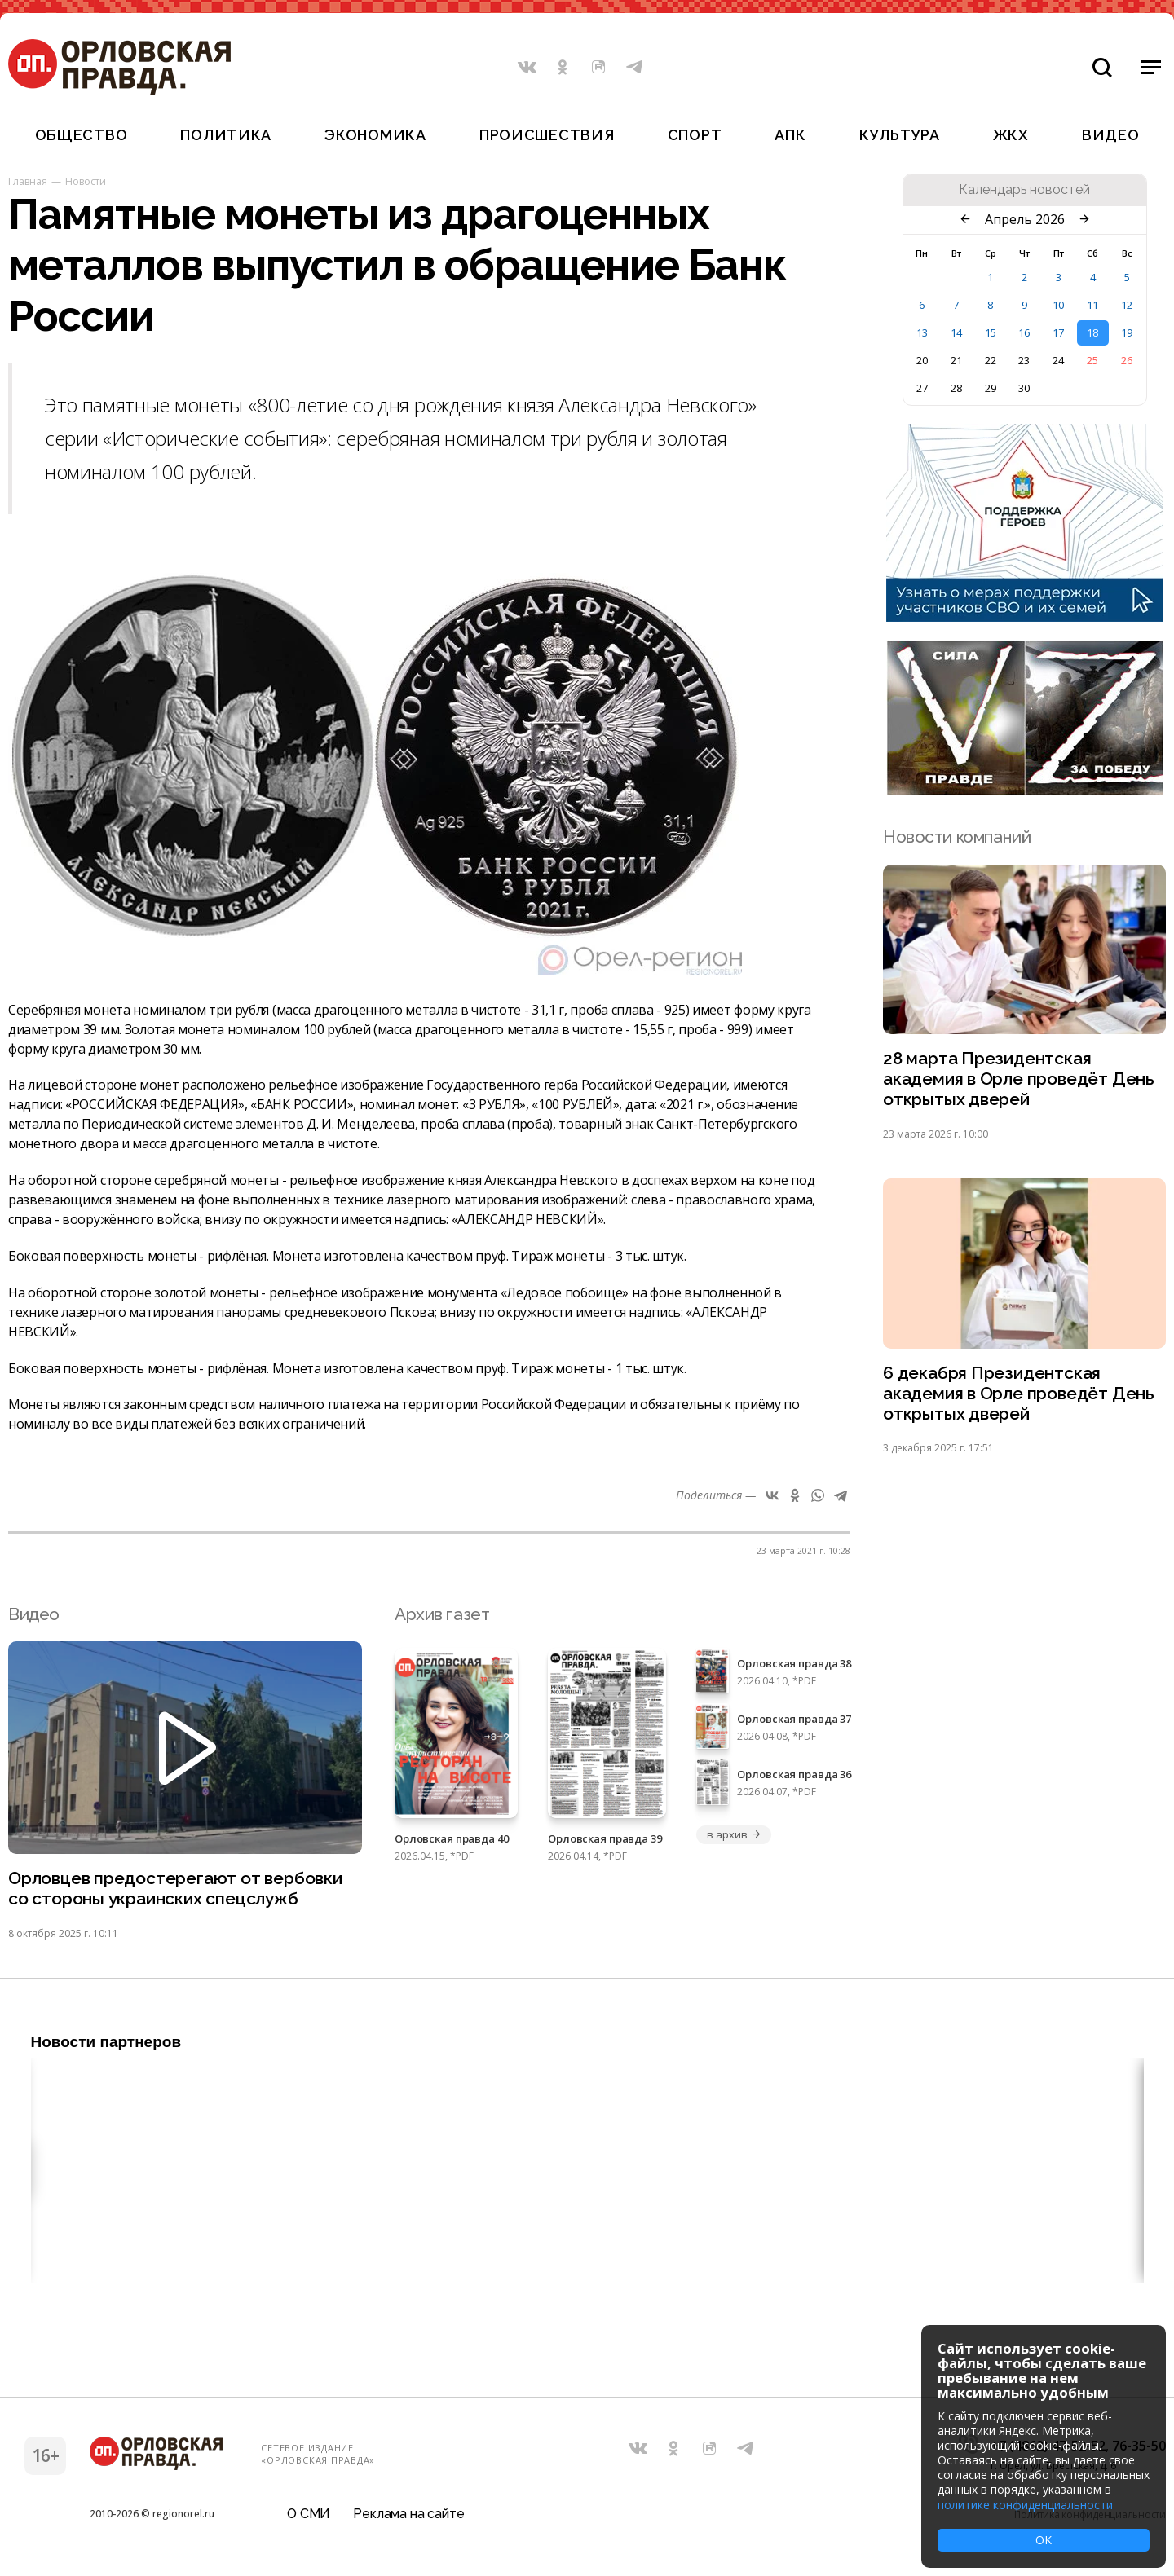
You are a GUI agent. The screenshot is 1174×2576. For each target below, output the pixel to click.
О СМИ (308, 2514)
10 (1058, 304)
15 (990, 332)
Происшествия (547, 134)
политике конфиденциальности (1025, 2504)
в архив (734, 1834)
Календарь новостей (1024, 189)
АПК (790, 134)
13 (922, 332)
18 (1092, 332)
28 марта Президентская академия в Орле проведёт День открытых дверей (1018, 1079)
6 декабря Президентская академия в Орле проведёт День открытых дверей (1018, 1394)
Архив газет (442, 1614)
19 (1126, 332)
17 (1058, 332)
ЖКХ (1011, 134)
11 (1092, 304)
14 (956, 332)
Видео (1111, 134)
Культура (899, 134)
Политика (225, 134)
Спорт (695, 134)
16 (1024, 332)
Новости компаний (957, 836)
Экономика (375, 134)
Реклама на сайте (408, 2514)
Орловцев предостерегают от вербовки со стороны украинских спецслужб (175, 1889)
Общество (81, 134)
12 (1126, 304)
